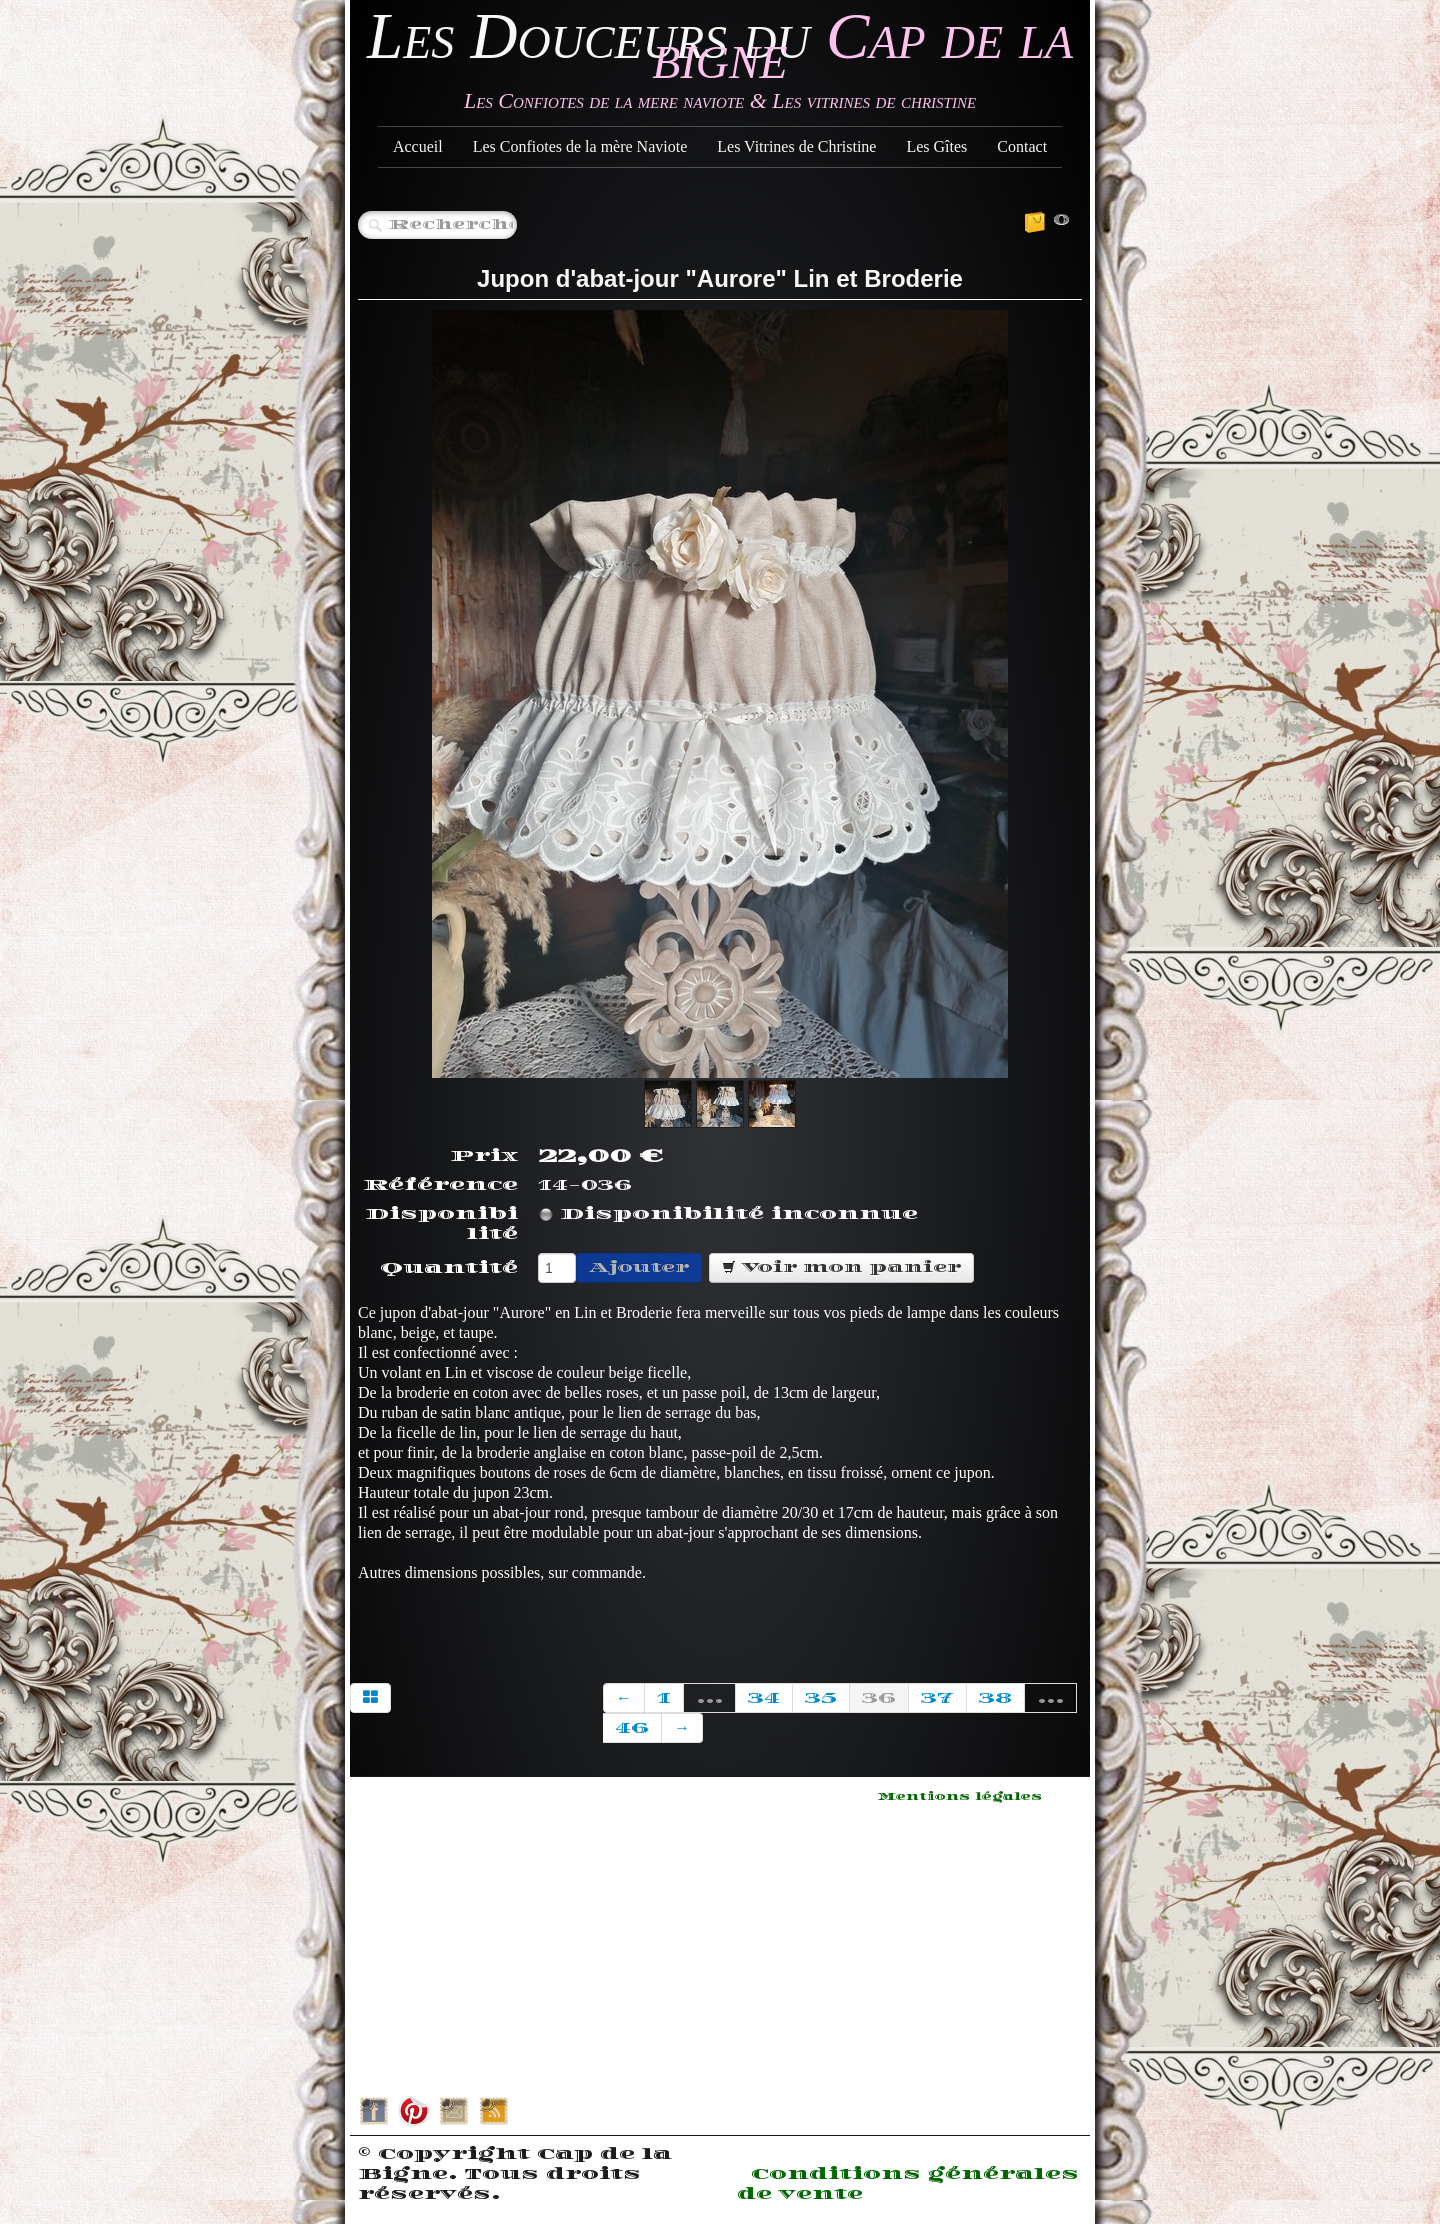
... (709, 1698)
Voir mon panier (841, 1267)
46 (632, 1728)
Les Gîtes (936, 146)
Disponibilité (441, 1224)
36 (879, 1698)
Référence (440, 1185)
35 (821, 1698)
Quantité (449, 1268)
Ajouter (639, 1267)
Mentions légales (960, 1797)
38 (995, 1698)
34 (764, 1698)
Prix (484, 1156)
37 (937, 1698)
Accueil (418, 146)
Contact (1022, 146)
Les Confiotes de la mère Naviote (580, 146)
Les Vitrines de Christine (796, 146)
